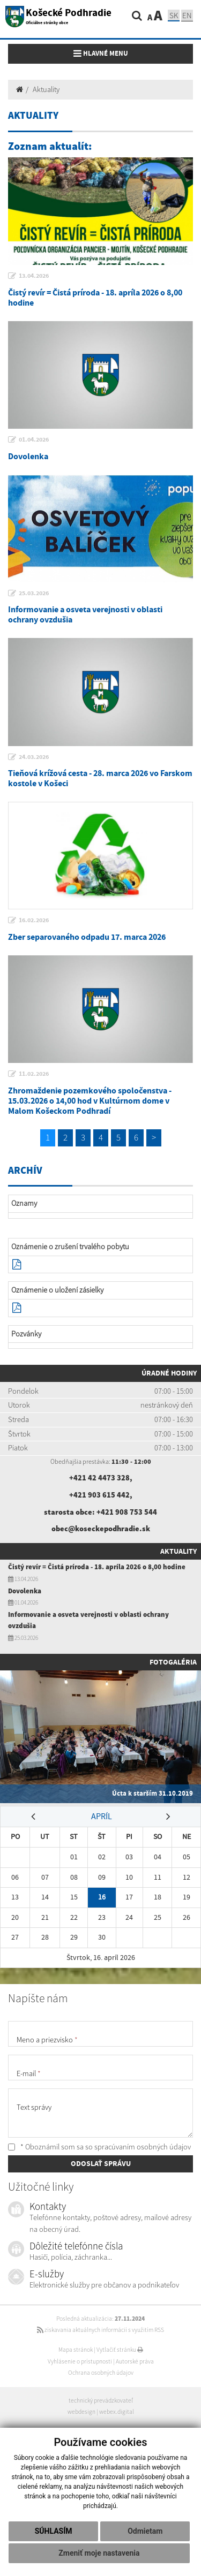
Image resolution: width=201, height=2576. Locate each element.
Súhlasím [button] (53, 2531)
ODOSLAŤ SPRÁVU (101, 2163)
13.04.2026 (34, 275)
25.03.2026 (34, 593)
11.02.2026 (34, 1073)
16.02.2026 (34, 920)
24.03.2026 (34, 757)
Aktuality (46, 89)
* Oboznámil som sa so (99, 2147)
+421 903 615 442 (99, 1495)
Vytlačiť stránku (119, 2349)
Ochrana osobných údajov (100, 2372)
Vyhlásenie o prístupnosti (80, 2361)
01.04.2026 (34, 439)
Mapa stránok (75, 2349)
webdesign (81, 2411)
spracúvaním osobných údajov (142, 2147)
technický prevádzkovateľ (101, 2400)
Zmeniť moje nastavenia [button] (98, 2553)
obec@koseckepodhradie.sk (100, 1528)
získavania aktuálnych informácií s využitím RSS (100, 2330)
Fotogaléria (173, 1661)
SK (173, 15)
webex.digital (116, 2411)
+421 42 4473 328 (99, 1478)
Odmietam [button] (145, 2531)
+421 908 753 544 (126, 1512)
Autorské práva (135, 2361)
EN (187, 15)
